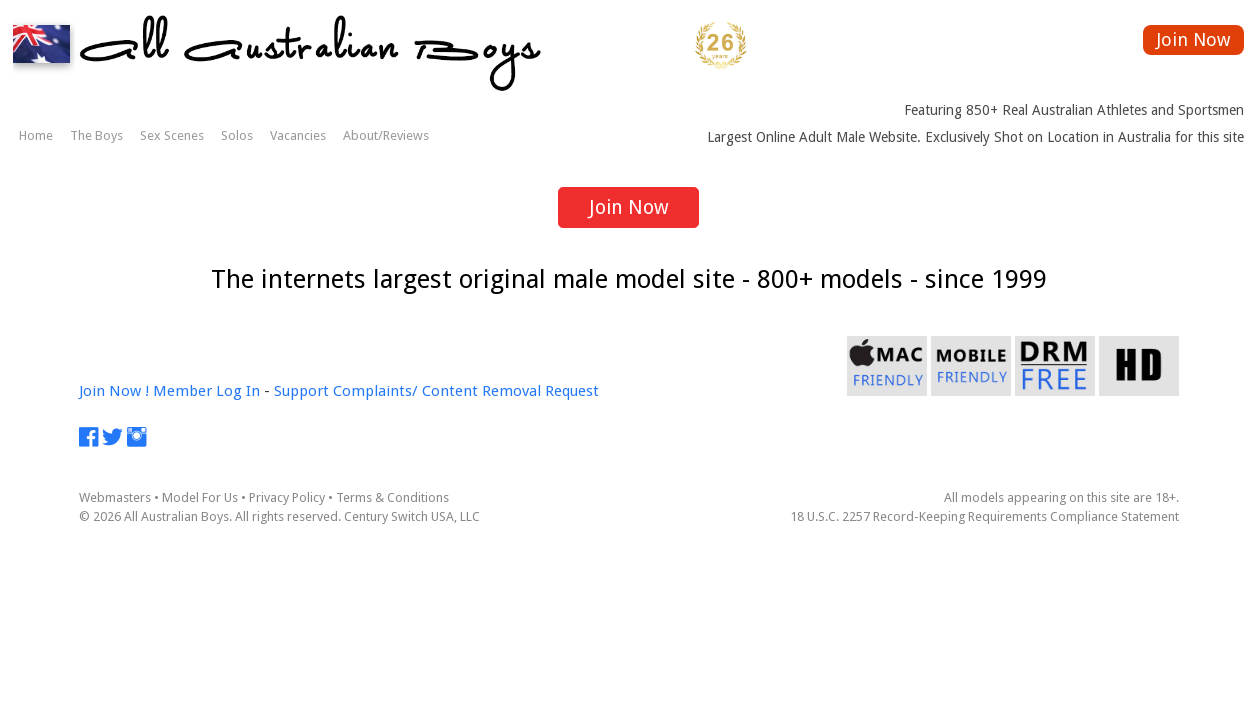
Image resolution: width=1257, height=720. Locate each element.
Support (301, 391)
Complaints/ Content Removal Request (466, 391)
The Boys (96, 135)
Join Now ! (114, 391)
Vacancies (298, 135)
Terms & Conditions (392, 497)
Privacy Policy (287, 497)
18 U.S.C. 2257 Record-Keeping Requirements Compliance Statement (984, 516)
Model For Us (200, 497)
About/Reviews (386, 135)
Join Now (1193, 39)
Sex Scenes (172, 135)
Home (36, 135)
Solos (237, 135)
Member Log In (206, 391)
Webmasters (115, 497)
